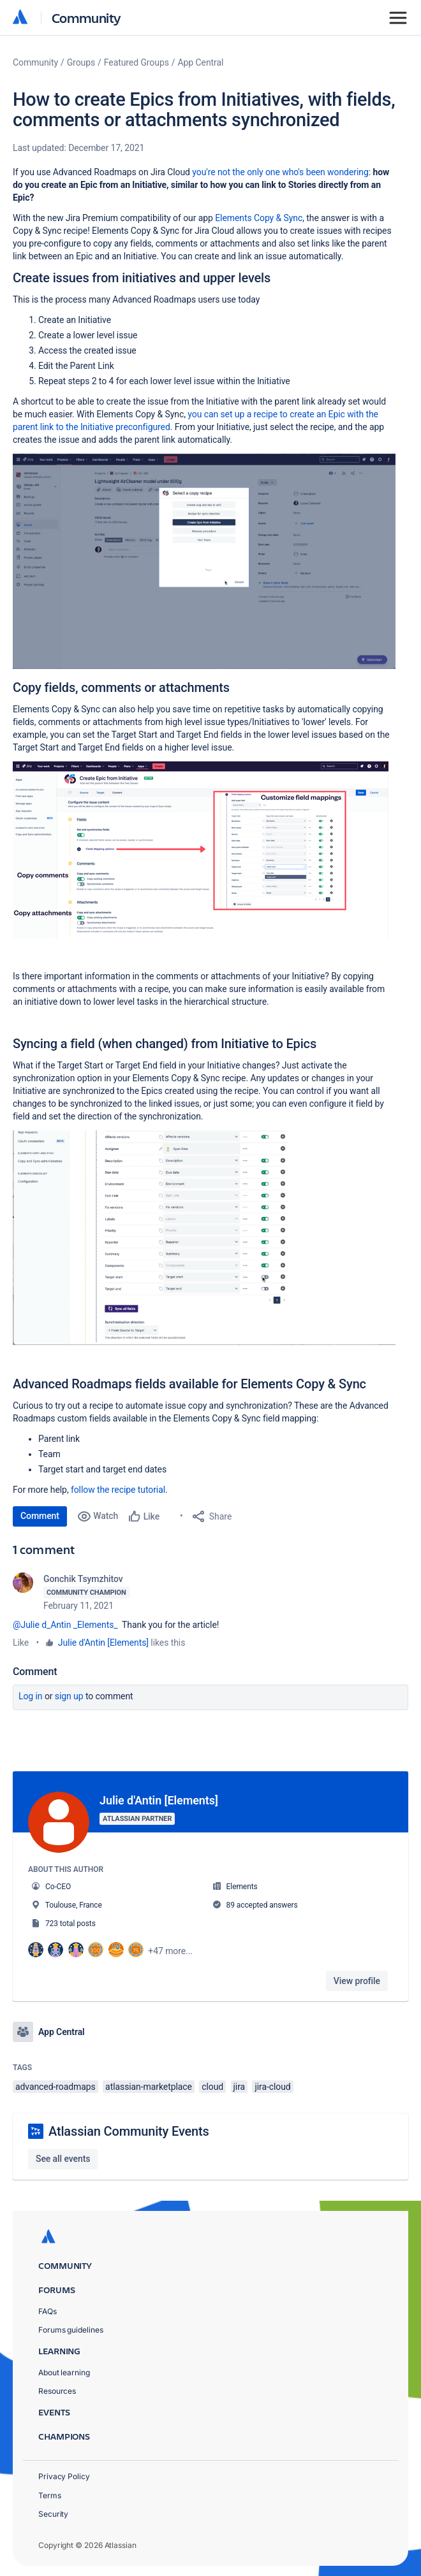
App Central (201, 62)
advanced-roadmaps (55, 2087)
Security (53, 2514)
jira (239, 2087)
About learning (64, 2372)
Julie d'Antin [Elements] (103, 1642)
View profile (357, 1981)
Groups (81, 62)
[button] (204, 561)
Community (86, 17)
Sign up (69, 1696)
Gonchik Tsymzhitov (83, 1579)
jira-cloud (272, 2087)
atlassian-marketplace (148, 2087)
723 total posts (70, 1923)
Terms (49, 2495)
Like (21, 1642)
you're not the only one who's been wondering (280, 172)
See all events (63, 2159)
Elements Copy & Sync (258, 218)
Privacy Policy (64, 2476)
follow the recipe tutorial (118, 1490)
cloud (212, 2087)
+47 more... (170, 1951)
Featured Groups (136, 62)
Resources (57, 2391)
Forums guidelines (70, 2330)
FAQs (47, 2311)
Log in (30, 1696)
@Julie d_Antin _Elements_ (65, 1625)
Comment (39, 1516)
